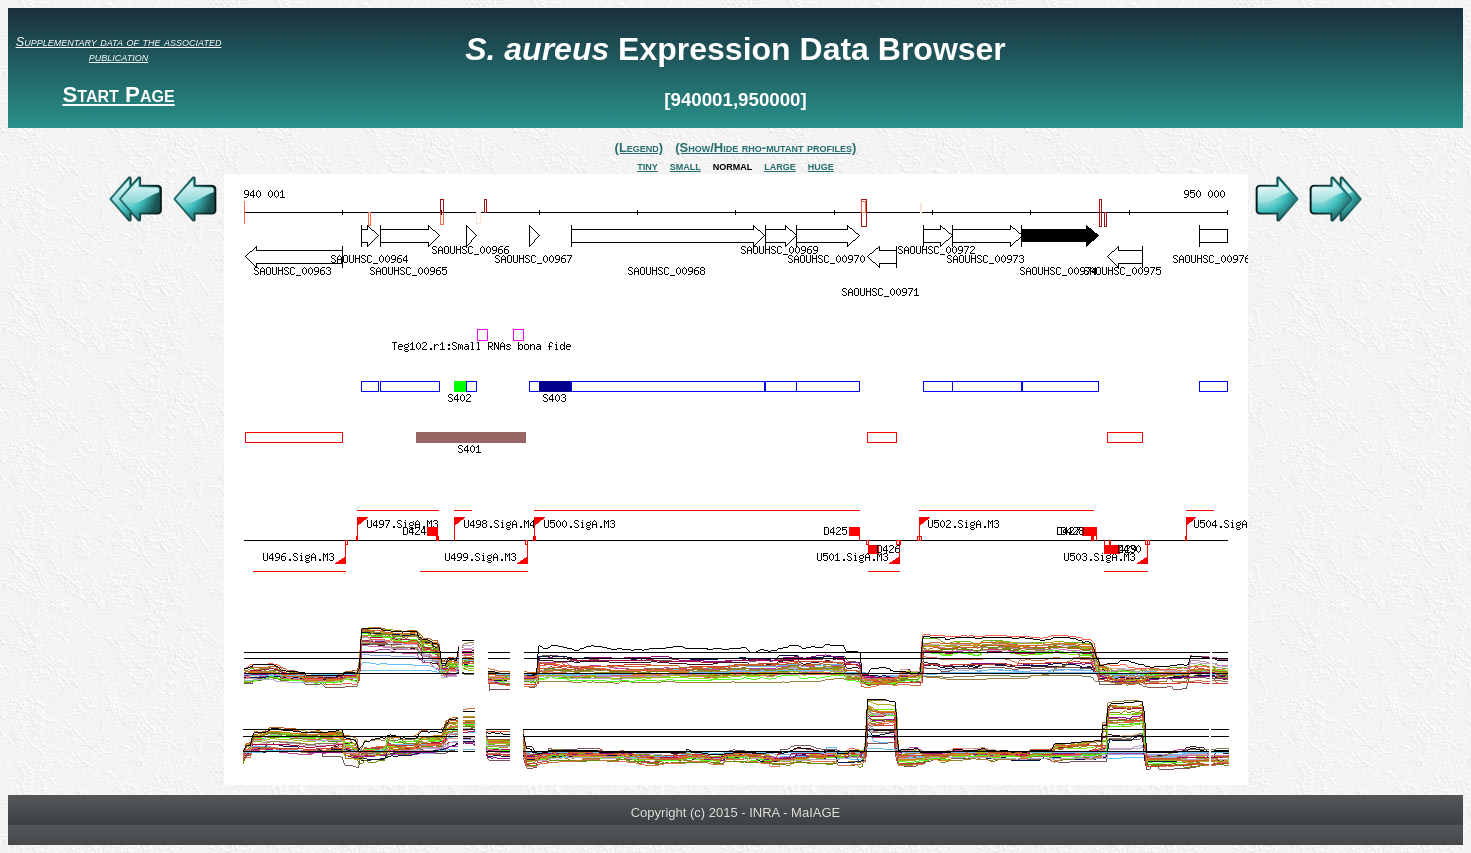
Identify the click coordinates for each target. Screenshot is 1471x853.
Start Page (118, 94)
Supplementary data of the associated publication (119, 49)
